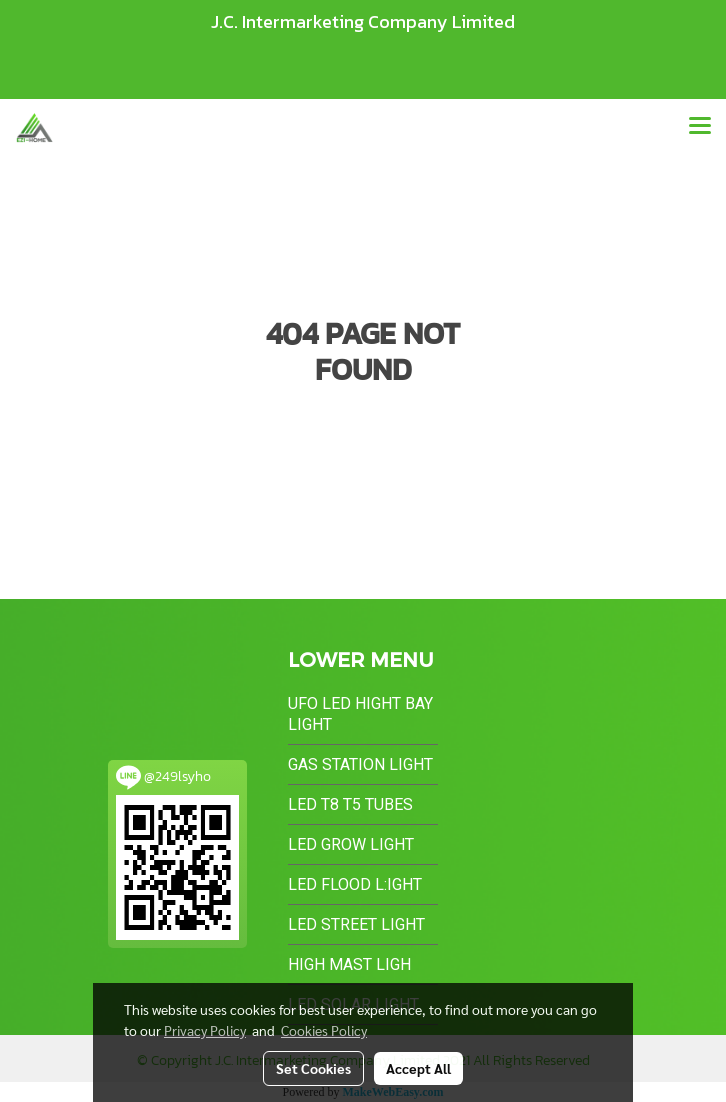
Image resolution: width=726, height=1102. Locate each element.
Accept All (418, 1068)
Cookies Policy (324, 1030)
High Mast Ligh (349, 964)
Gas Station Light (360, 764)
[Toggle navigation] (700, 127)
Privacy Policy (205, 1030)
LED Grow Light (351, 844)
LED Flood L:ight (355, 884)
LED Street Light (356, 924)
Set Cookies (313, 1068)
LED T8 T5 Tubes (350, 804)
